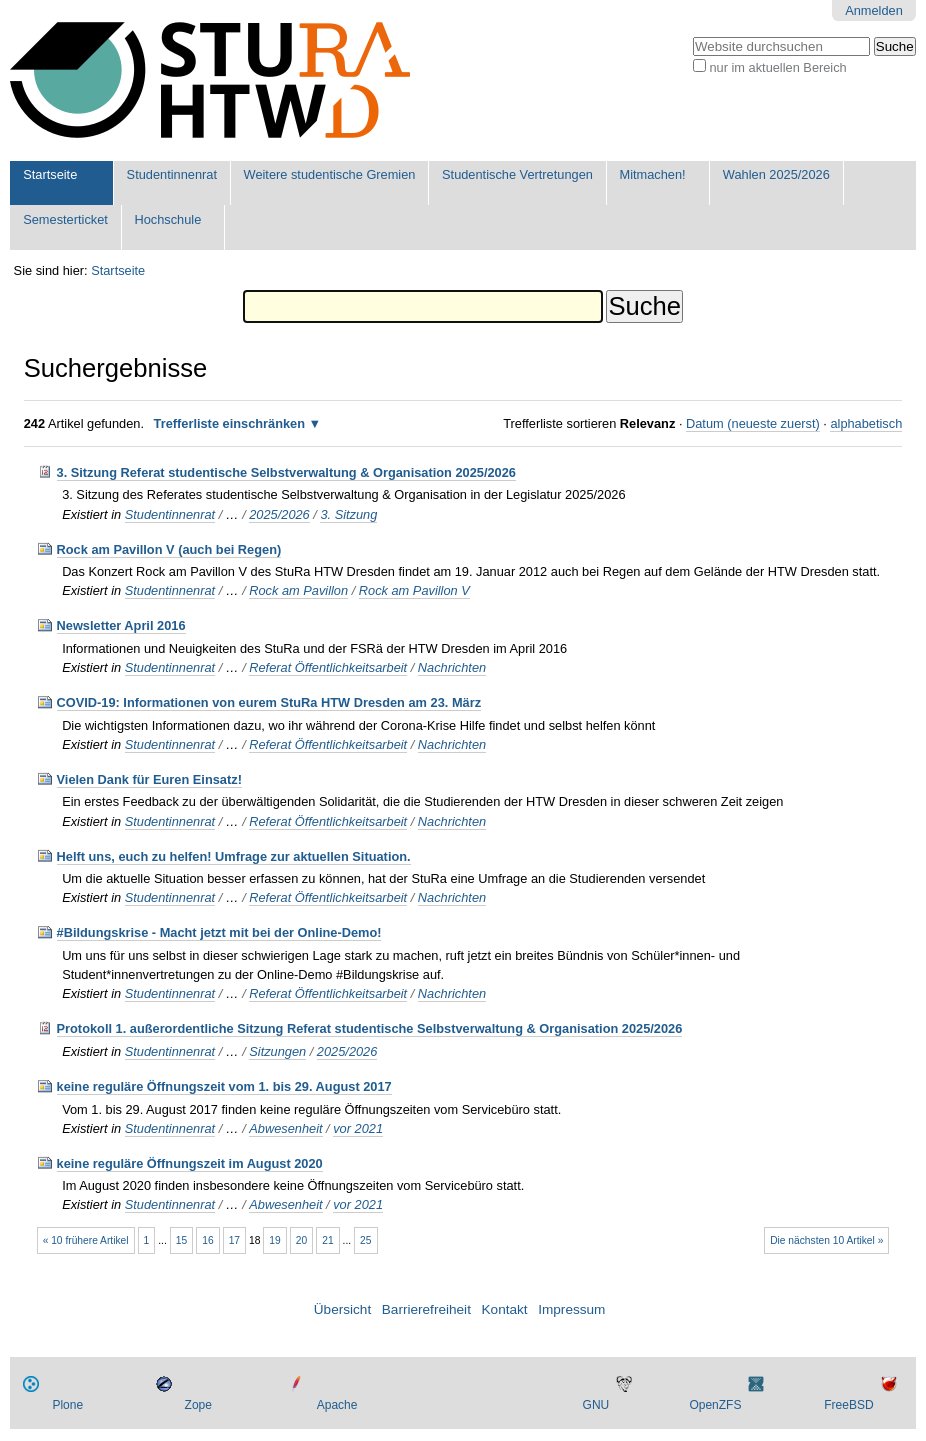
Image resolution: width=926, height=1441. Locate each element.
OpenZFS (715, 1405)
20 (301, 1240)
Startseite (50, 174)
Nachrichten (452, 667)
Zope (198, 1405)
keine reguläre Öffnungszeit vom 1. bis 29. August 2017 (224, 1086)
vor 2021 (358, 1128)
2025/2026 (279, 514)
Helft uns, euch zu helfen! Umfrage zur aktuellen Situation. (234, 856)
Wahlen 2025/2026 (776, 174)
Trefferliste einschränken (230, 423)
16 (207, 1240)
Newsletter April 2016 (121, 625)
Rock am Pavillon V (414, 590)
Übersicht (342, 1309)
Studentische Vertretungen (517, 174)
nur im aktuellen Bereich (777, 67)
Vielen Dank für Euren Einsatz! (149, 779)
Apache (337, 1405)
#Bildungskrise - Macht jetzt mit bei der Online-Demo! (219, 932)
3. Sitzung (348, 514)
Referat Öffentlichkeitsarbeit (328, 667)
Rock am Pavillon (298, 590)
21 (327, 1240)
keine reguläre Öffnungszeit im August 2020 (190, 1163)
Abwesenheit (285, 1128)
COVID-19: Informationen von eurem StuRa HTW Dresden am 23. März (269, 702)
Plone (67, 1405)
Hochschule (167, 219)
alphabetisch (866, 423)
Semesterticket (65, 219)
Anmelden (874, 10)
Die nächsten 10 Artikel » (826, 1240)
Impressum (571, 1309)
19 (274, 1240)
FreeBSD (848, 1405)
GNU (596, 1405)
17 (234, 1240)
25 (365, 1240)
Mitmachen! (652, 174)
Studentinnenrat (172, 174)
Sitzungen (277, 1051)
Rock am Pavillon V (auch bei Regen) (169, 549)
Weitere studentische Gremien (330, 174)
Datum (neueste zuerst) (753, 423)
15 (181, 1240)
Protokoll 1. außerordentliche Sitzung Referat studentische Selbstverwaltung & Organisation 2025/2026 (370, 1028)
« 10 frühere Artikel (86, 1240)
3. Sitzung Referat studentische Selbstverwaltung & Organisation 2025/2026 (286, 472)
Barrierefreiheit (426, 1309)
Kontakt (505, 1309)
